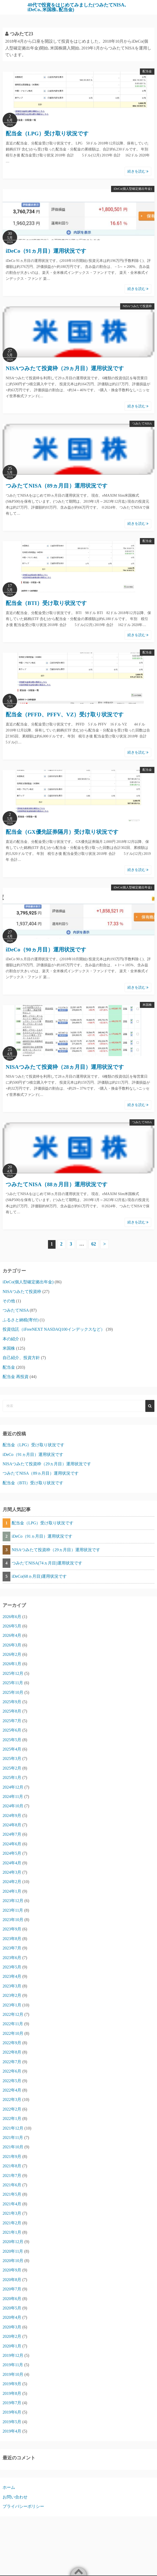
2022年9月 (12, 2043)
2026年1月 (12, 1664)
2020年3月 (12, 2327)
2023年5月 (12, 1967)
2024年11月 (13, 1796)
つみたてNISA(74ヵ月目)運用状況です (47, 1563)
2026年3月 (12, 1645)
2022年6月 (12, 2071)
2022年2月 (12, 2109)
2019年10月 (13, 2374)
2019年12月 (13, 2355)
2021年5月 (12, 2194)
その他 (9, 1301)
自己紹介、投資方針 (21, 1357)
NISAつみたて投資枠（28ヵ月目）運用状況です (65, 1067)
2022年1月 (12, 2118)
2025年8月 (12, 1711)
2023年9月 (12, 1929)
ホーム (9, 2487)
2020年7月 (12, 2289)
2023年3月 (12, 1986)
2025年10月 (13, 1692)
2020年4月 (12, 2317)
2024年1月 (12, 1891)
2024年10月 (13, 1806)
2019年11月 (13, 2365)
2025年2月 (12, 1768)
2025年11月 (13, 1683)
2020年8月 (12, 2279)
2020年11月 (13, 2251)
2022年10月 (13, 2033)
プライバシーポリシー (23, 2506)
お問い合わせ (15, 2497)
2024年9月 (12, 1815)
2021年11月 (13, 2137)
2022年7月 (12, 2062)
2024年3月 (12, 1872)
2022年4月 (12, 2090)
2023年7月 (12, 1948)
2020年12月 (13, 2241)
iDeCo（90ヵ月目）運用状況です (46, 949)
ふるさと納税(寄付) (21, 1320)
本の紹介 (11, 1339)
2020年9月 (12, 2270)
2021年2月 (12, 2223)
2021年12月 (13, 2128)
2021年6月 (12, 2185)
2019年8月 (12, 2393)
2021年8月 (12, 2166)
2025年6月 (12, 1730)
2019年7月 (12, 2403)
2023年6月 (12, 1957)
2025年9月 (12, 1702)
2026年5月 (12, 1626)
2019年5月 (12, 2422)
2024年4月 (12, 1863)
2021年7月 (12, 2175)
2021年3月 (12, 2213)
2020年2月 (12, 2336)
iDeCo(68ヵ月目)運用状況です (39, 1576)
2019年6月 (12, 2412)
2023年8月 (12, 1938)
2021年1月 (12, 2232)
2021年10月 (13, 2147)
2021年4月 (12, 2204)
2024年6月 (12, 1844)
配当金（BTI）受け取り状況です (46, 603)
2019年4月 (12, 2431)
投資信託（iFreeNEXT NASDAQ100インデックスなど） (54, 1329)
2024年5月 (12, 1853)
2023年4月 (12, 1976)
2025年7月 (12, 1721)
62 (93, 1244)
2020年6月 (12, 2298)
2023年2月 (12, 1995)
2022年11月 (13, 2024)
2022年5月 (12, 2081)
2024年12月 (13, 1787)
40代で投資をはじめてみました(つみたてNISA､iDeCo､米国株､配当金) (77, 7)
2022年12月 (13, 2014)
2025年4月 (12, 1749)
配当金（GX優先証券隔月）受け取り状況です (62, 832)
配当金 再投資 (16, 1376)
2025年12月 (13, 1673)
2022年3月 (12, 2099)
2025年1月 (12, 1777)
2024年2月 (12, 1881)
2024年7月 (12, 1834)
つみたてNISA (142, 423)
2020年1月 (12, 2346)
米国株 (147, 1005)
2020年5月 (12, 2308)
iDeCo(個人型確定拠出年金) (133, 189)
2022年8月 (12, 2052)
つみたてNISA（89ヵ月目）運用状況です (57, 486)
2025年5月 (12, 1740)
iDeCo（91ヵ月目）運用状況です (46, 251)
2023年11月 (13, 1910)
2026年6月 (12, 1616)
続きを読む (138, 171)
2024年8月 (12, 1825)
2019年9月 (12, 2384)
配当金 (147, 71)
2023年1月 (12, 2005)
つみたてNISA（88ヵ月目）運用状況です (57, 1184)
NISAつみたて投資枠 (137, 306)
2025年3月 (12, 1758)
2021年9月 (12, 2156)
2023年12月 (13, 1900)
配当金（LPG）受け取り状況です (47, 133)
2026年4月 (12, 1635)
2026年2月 (12, 1654)
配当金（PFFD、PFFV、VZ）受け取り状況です (65, 714)
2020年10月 (13, 2260)
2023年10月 (13, 1919)
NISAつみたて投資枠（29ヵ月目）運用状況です (65, 368)
